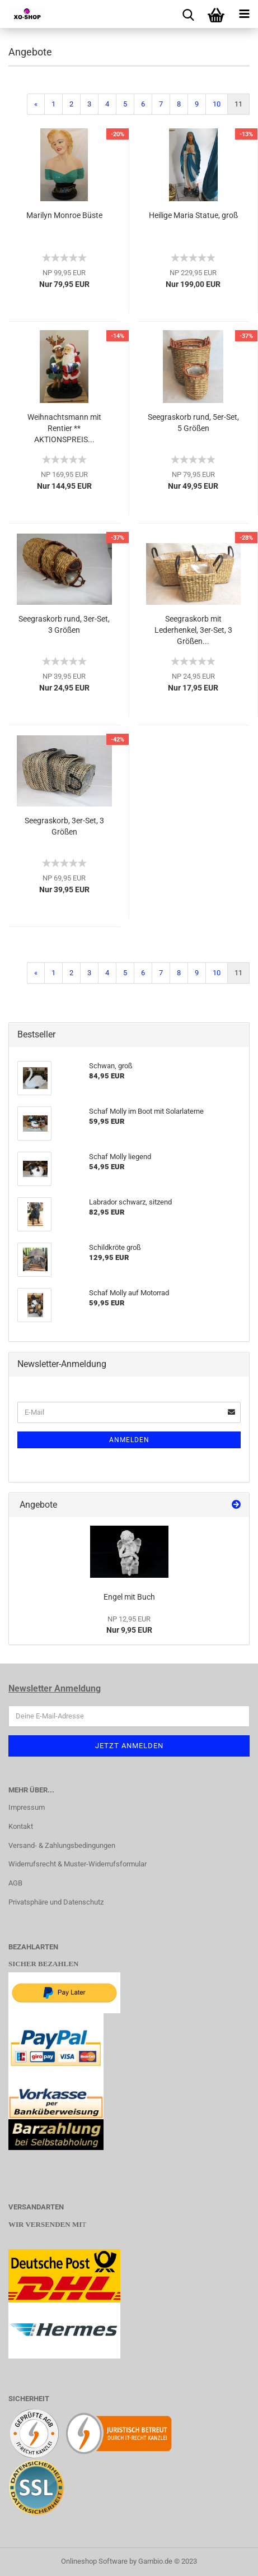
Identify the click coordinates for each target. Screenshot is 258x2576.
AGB (15, 1883)
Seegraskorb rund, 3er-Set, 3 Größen (64, 624)
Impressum (26, 1807)
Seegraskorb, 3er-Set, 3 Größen (64, 826)
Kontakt (20, 1826)
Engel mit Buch (129, 1596)
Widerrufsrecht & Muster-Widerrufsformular (77, 1864)
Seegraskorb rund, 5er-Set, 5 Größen (193, 423)
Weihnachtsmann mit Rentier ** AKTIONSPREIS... (64, 428)
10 (217, 104)
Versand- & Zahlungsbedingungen (61, 1845)
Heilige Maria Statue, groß (193, 215)
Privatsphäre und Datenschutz (56, 1902)
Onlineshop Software (94, 2561)
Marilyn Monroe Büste (64, 215)
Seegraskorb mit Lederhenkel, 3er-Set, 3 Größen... (193, 630)
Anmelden (129, 1440)
